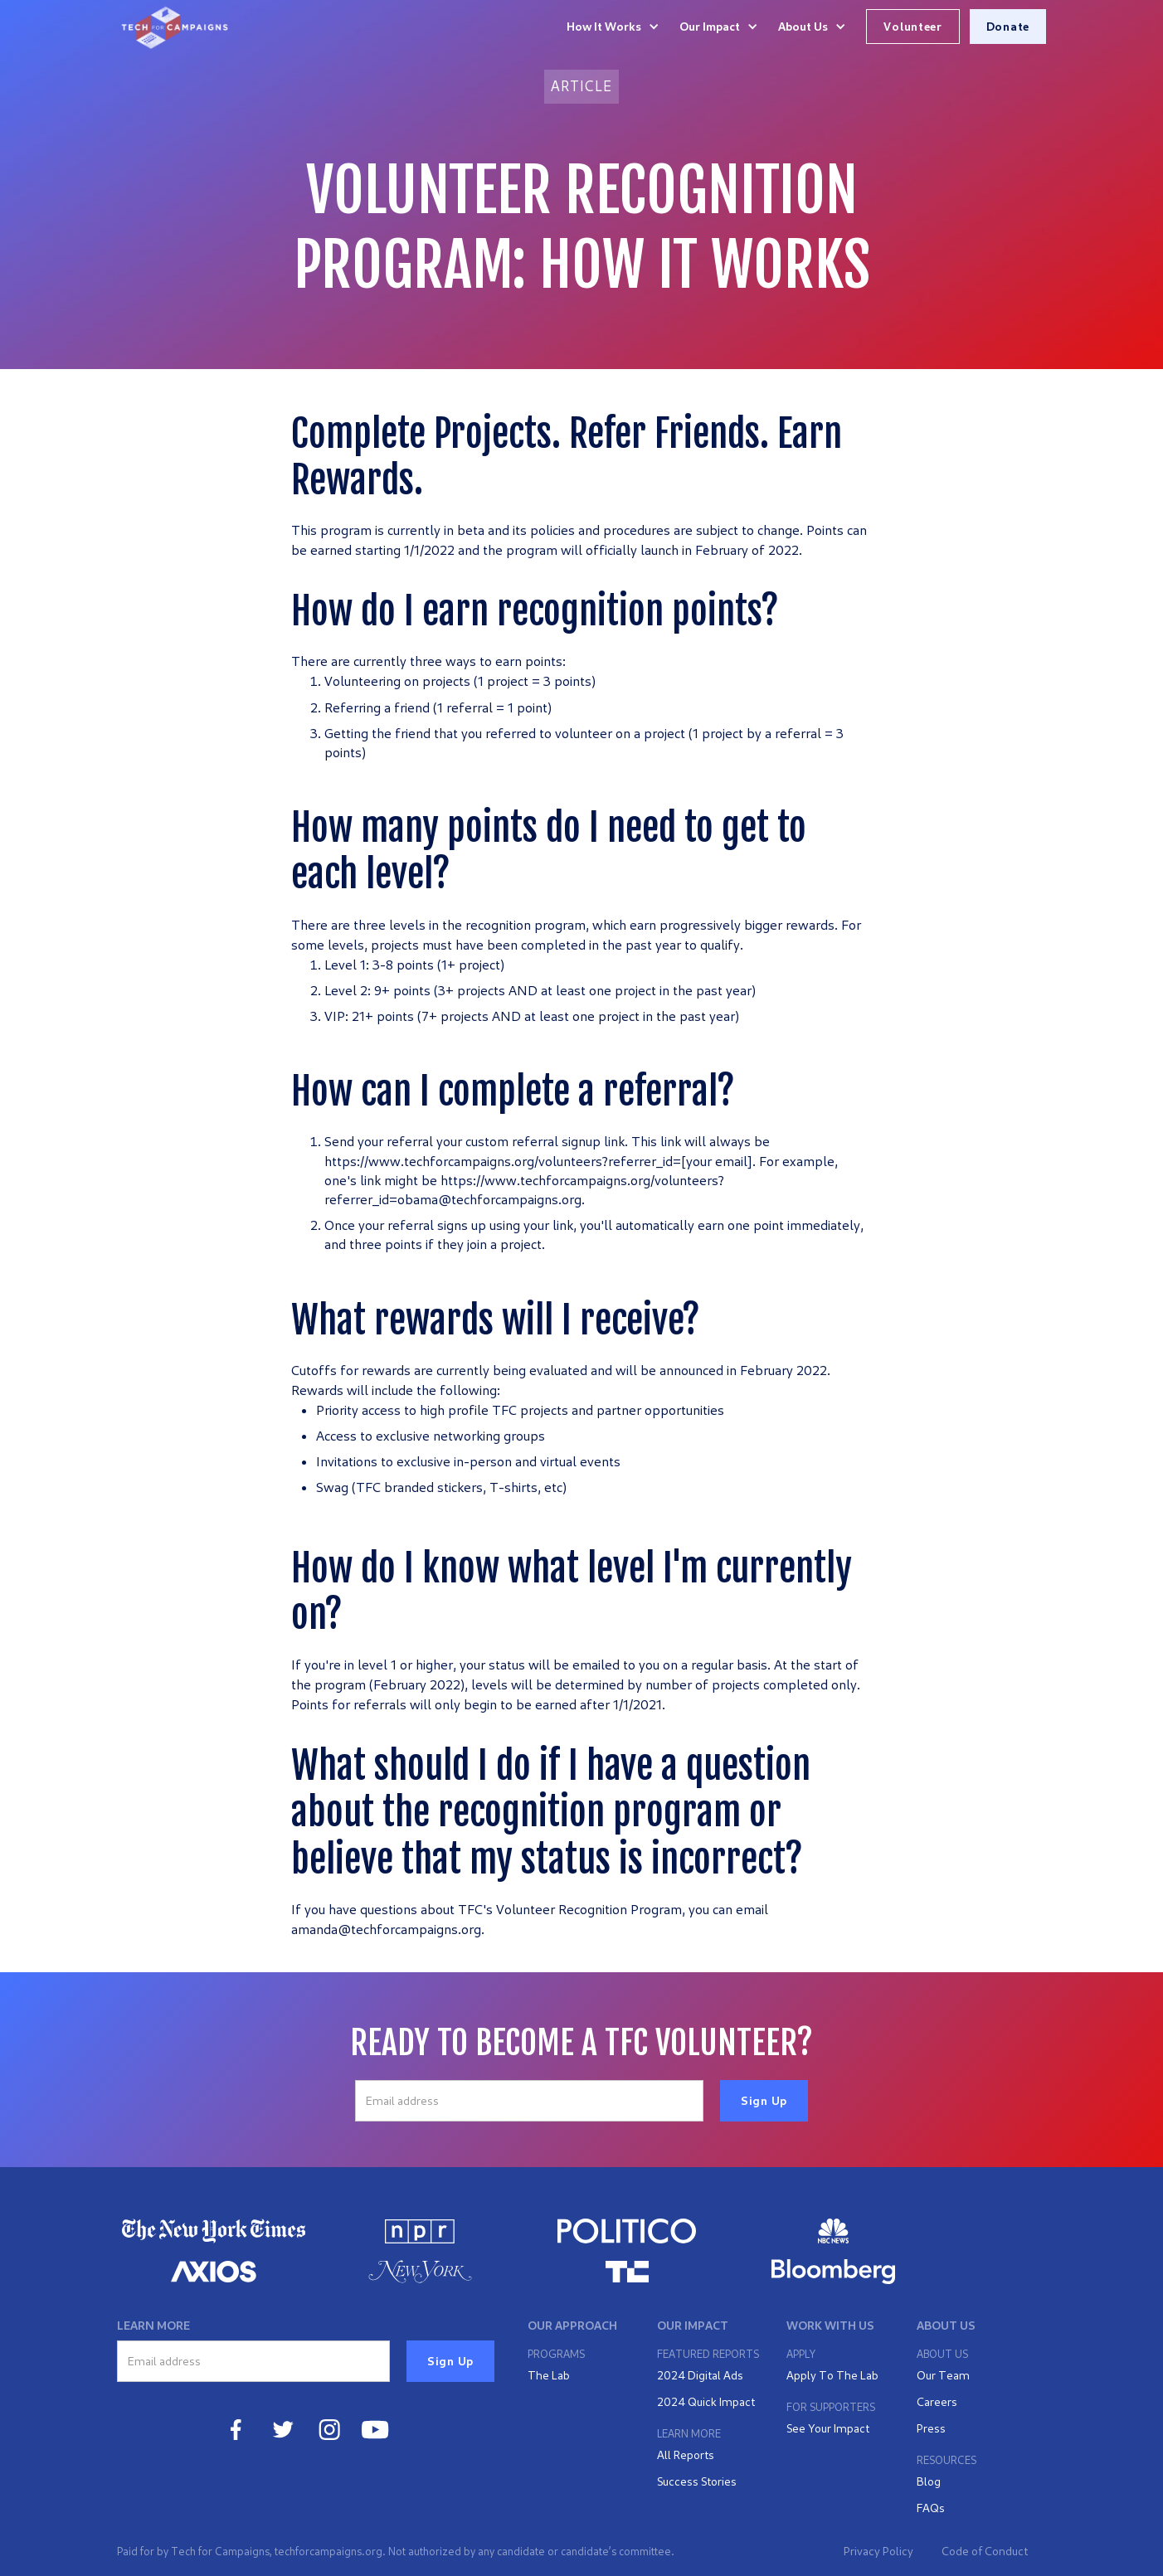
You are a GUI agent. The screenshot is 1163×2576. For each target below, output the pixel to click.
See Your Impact (827, 2428)
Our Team (943, 2375)
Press (931, 2428)
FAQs (931, 2508)
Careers (937, 2401)
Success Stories (697, 2481)
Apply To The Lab (832, 2375)
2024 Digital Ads (700, 2375)
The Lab (549, 2375)
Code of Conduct (985, 2551)
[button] (613, 26)
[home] (175, 27)
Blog (929, 2481)
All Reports (685, 2454)
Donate (1007, 26)
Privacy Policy (878, 2551)
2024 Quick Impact (706, 2401)
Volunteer (912, 26)
